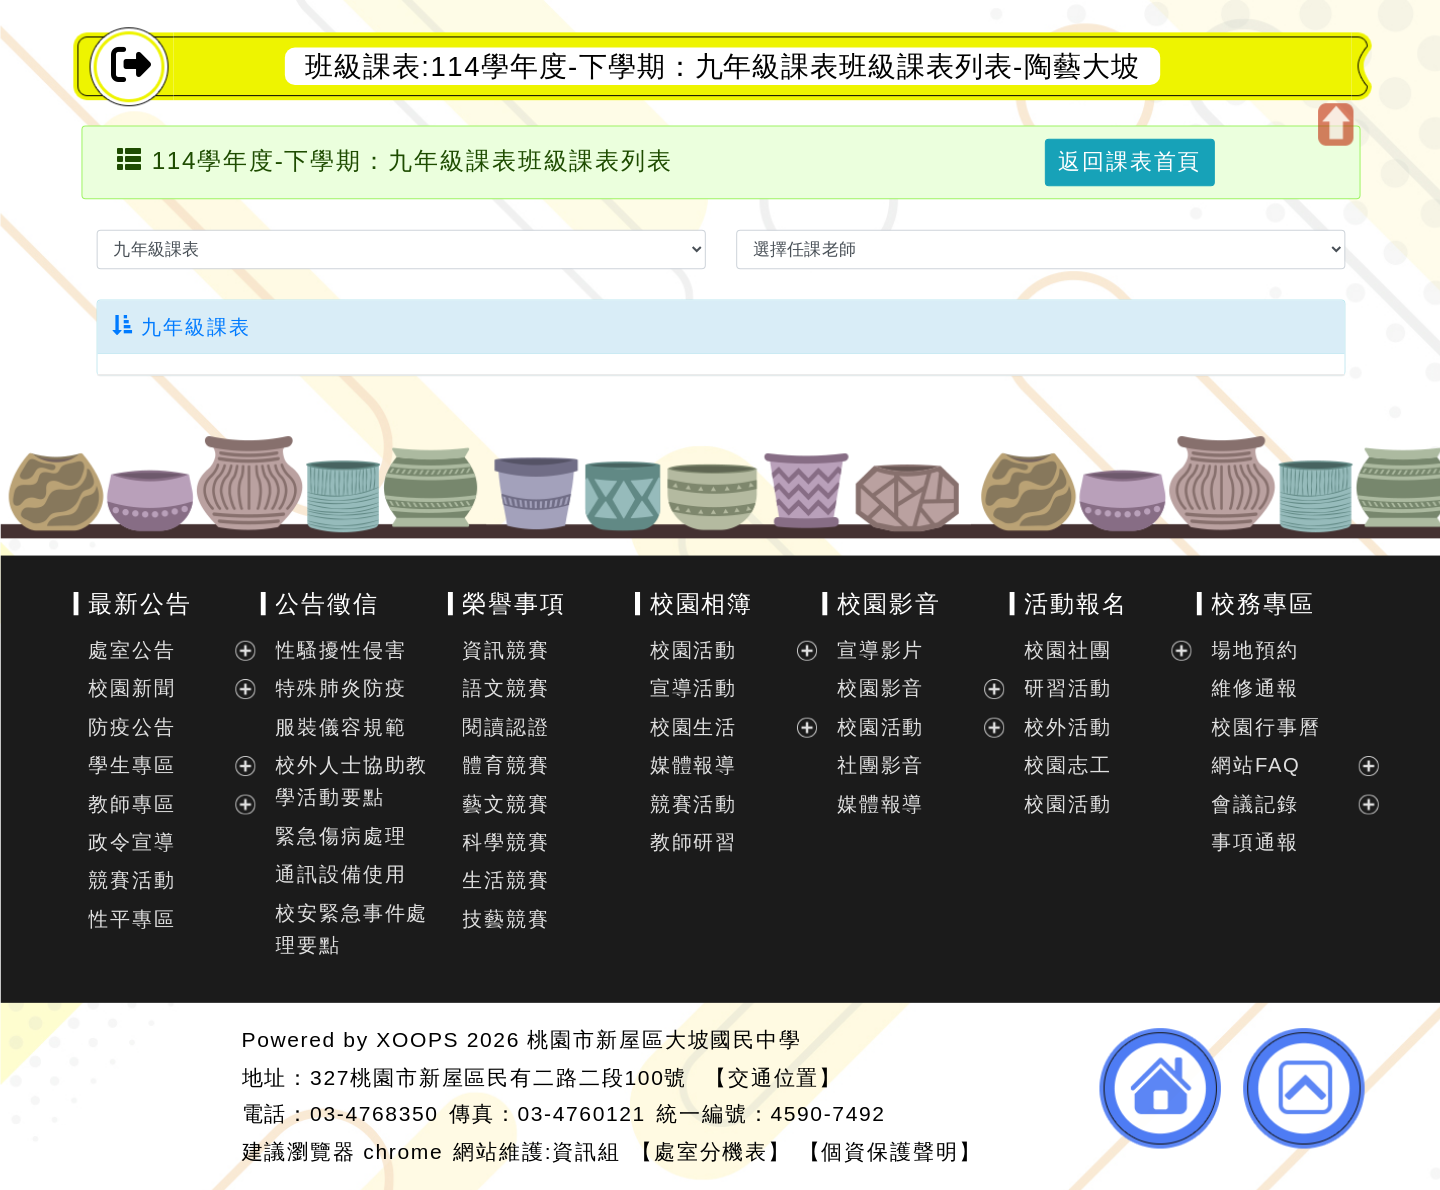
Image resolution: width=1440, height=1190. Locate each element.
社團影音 (879, 765)
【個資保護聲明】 (889, 1150)
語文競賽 (505, 688)
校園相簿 (701, 603)
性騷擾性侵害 (340, 650)
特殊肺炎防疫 (340, 688)
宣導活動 (692, 688)
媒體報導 (692, 765)
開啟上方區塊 (1334, 124)
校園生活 (692, 727)
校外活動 (1067, 727)
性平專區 (131, 919)
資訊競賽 (505, 650)
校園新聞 (131, 688)
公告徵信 (327, 603)
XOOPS (417, 1039)
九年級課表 (181, 327)
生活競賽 (505, 881)
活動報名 (1076, 603)
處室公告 (131, 650)
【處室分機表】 (711, 1150)
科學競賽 (505, 842)
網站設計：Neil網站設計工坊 (150, 1096)
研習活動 (1067, 688)
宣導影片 (879, 650)
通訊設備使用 (340, 875)
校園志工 (1067, 765)
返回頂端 (1303, 1088)
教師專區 (131, 804)
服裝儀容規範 (340, 727)
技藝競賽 (505, 919)
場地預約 (1254, 650)
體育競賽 (505, 765)
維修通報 (1254, 688)
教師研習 (692, 842)
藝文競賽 (505, 804)
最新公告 (140, 603)
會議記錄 (1254, 804)
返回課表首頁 (1128, 161)
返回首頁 (1159, 1088)
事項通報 (1254, 842)
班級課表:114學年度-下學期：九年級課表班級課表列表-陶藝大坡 (722, 66)
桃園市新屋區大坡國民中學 (664, 1039)
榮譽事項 (514, 603)
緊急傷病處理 (340, 836)
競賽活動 (131, 881)
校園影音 (888, 603)
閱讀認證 (505, 727)
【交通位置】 (772, 1076)
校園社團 (1067, 650)
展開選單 (244, 651)
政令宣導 (131, 842)
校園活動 (692, 650)
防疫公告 (131, 727)
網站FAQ (1255, 765)
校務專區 (1263, 603)
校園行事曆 (1265, 727)
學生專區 (131, 765)
